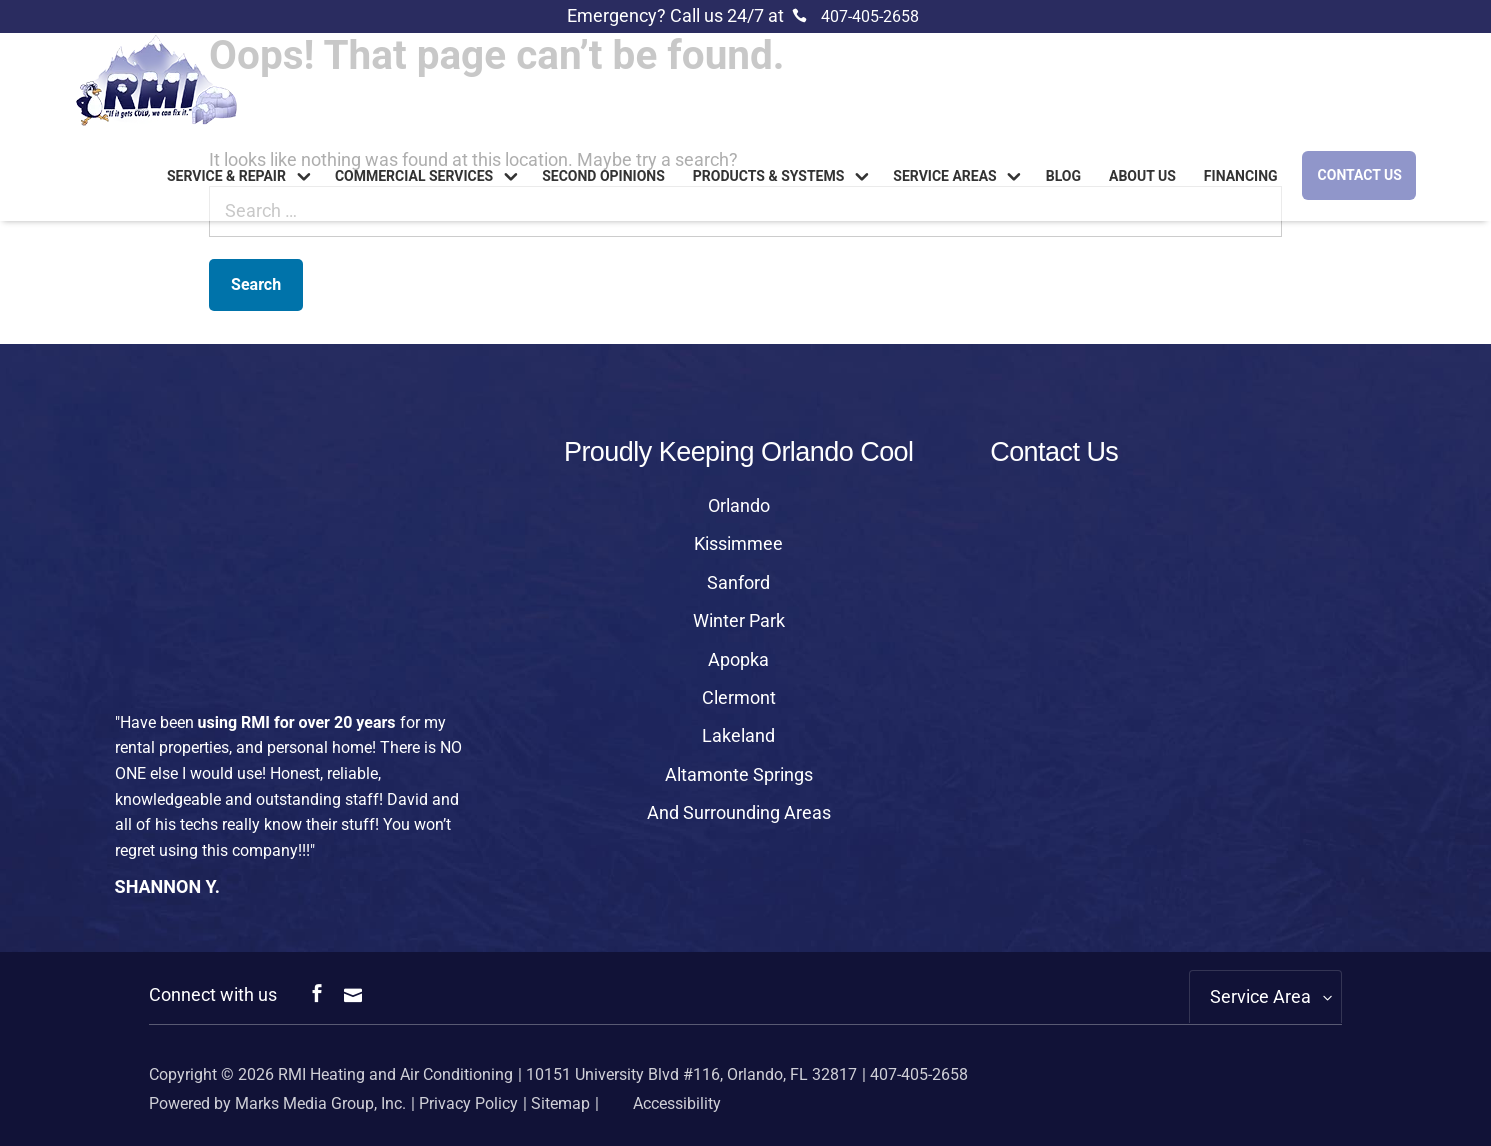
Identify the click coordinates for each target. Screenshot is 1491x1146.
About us (1142, 177)
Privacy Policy (468, 1103)
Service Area (1260, 996)
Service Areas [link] (944, 177)
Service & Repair (226, 177)
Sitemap (560, 1103)
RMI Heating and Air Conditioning (395, 1074)
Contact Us (1360, 175)
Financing (1241, 177)
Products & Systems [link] (769, 177)
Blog (1063, 177)
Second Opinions (603, 177)
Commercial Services (414, 177)
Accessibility (662, 1103)
